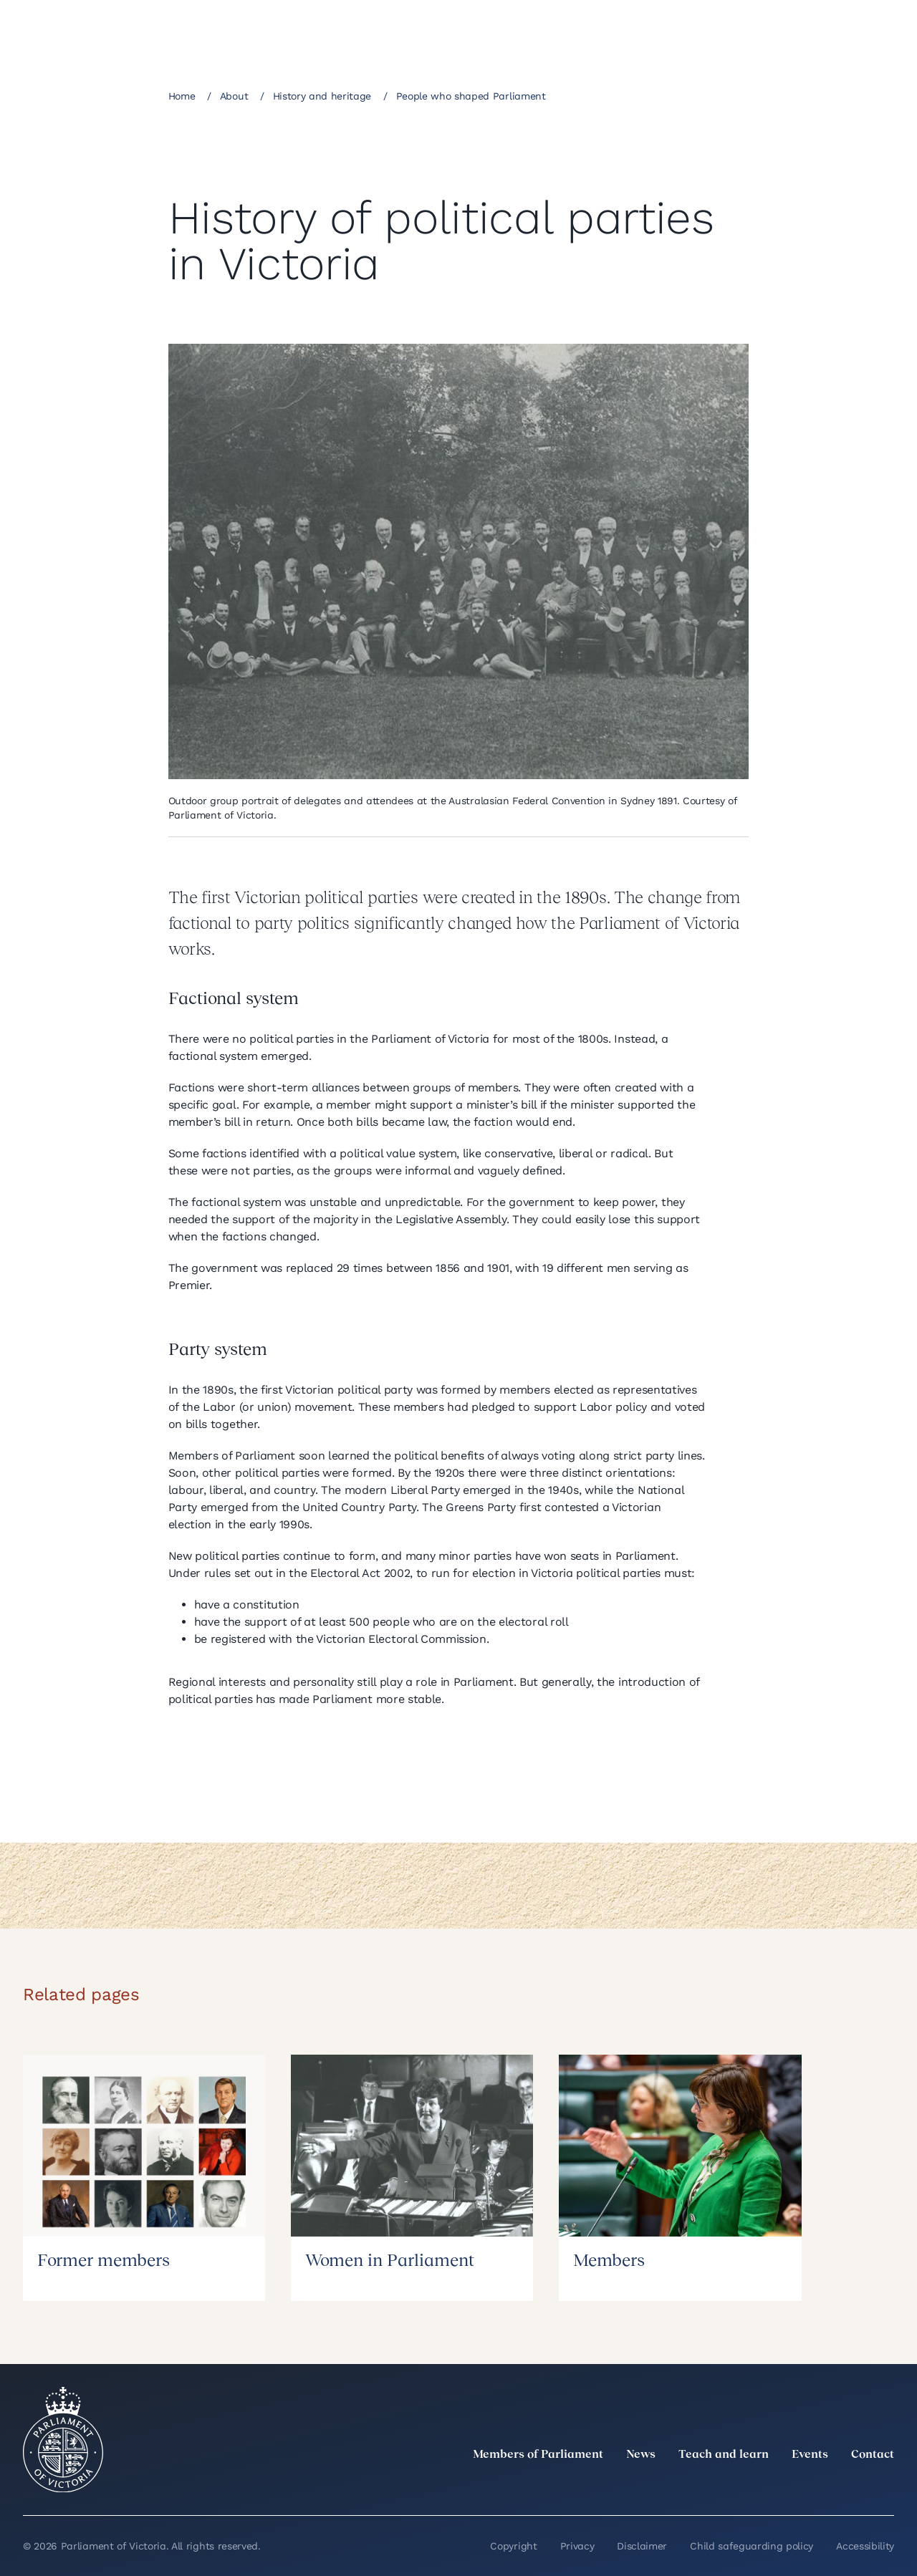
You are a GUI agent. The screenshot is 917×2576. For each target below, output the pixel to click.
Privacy (577, 2546)
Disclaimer (642, 2546)
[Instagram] (791, 2486)
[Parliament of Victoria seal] (63, 2440)
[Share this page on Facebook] (609, 95)
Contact (872, 2455)
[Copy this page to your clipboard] (706, 95)
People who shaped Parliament (471, 96)
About (234, 96)
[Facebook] (822, 2486)
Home (182, 96)
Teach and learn (723, 2455)
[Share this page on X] (657, 95)
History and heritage (322, 96)
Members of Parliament (538, 2455)
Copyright (513, 2546)
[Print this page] (731, 95)
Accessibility (865, 2546)
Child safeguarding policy (751, 2546)
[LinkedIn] (759, 2486)
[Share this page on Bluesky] (682, 95)
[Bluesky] (885, 2486)
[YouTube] (854, 2486)
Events (810, 2455)
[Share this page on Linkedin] (633, 95)
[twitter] (728, 2486)
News (641, 2455)
